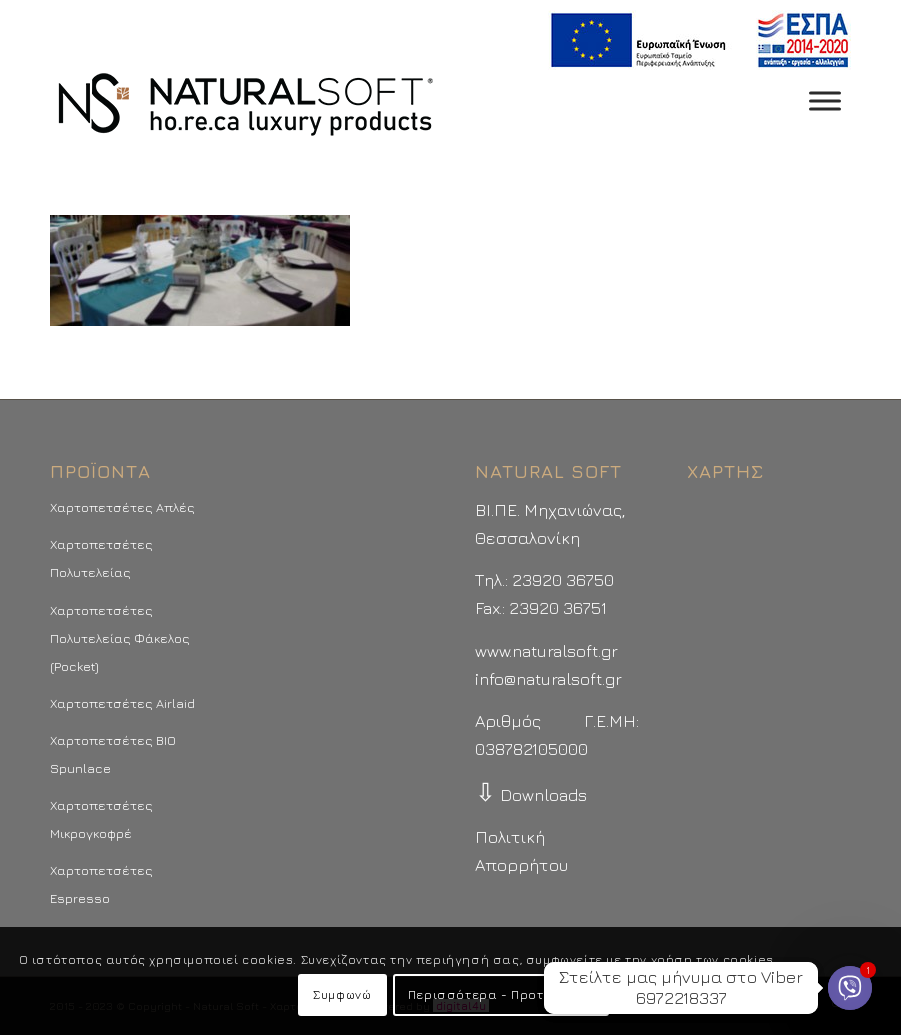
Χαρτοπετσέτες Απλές (122, 507)
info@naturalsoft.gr (548, 679)
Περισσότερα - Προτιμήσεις (501, 994)
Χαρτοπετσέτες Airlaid (122, 703)
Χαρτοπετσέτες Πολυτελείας (101, 558)
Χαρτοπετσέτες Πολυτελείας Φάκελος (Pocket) (120, 638)
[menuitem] (694, 40)
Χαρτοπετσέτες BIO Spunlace (113, 754)
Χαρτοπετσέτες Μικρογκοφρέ (101, 819)
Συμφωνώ (342, 994)
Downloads (531, 795)
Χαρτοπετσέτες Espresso (101, 884)
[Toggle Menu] (825, 100)
